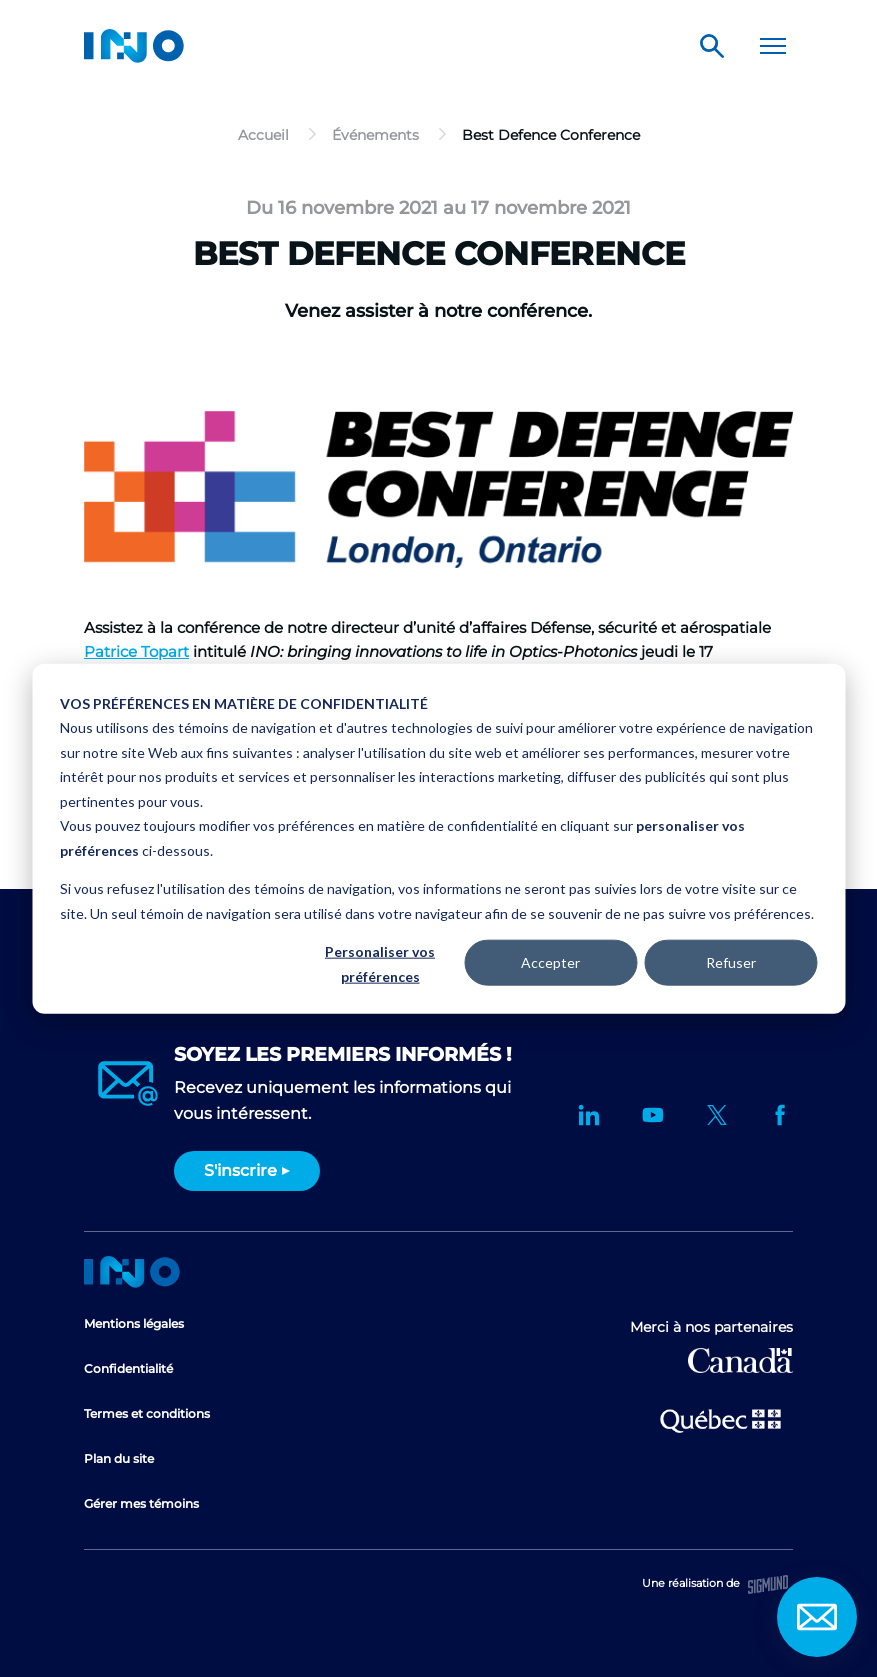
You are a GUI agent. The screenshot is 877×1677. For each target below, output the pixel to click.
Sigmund (768, 1584)
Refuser (731, 962)
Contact (817, 1617)
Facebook (781, 1115)
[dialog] (438, 838)
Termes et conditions (147, 1413)
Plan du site (119, 1458)
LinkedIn (589, 1115)
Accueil (132, 1272)
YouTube (653, 1115)
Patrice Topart (136, 651)
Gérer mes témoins (141, 1503)
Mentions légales (134, 1323)
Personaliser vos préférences (380, 964)
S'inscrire (240, 1170)
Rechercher (712, 46)
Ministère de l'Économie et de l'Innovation (720, 1419)
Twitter (717, 1115)
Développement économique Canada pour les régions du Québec (740, 1360)
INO (134, 46)
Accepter (550, 962)
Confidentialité (128, 1368)
